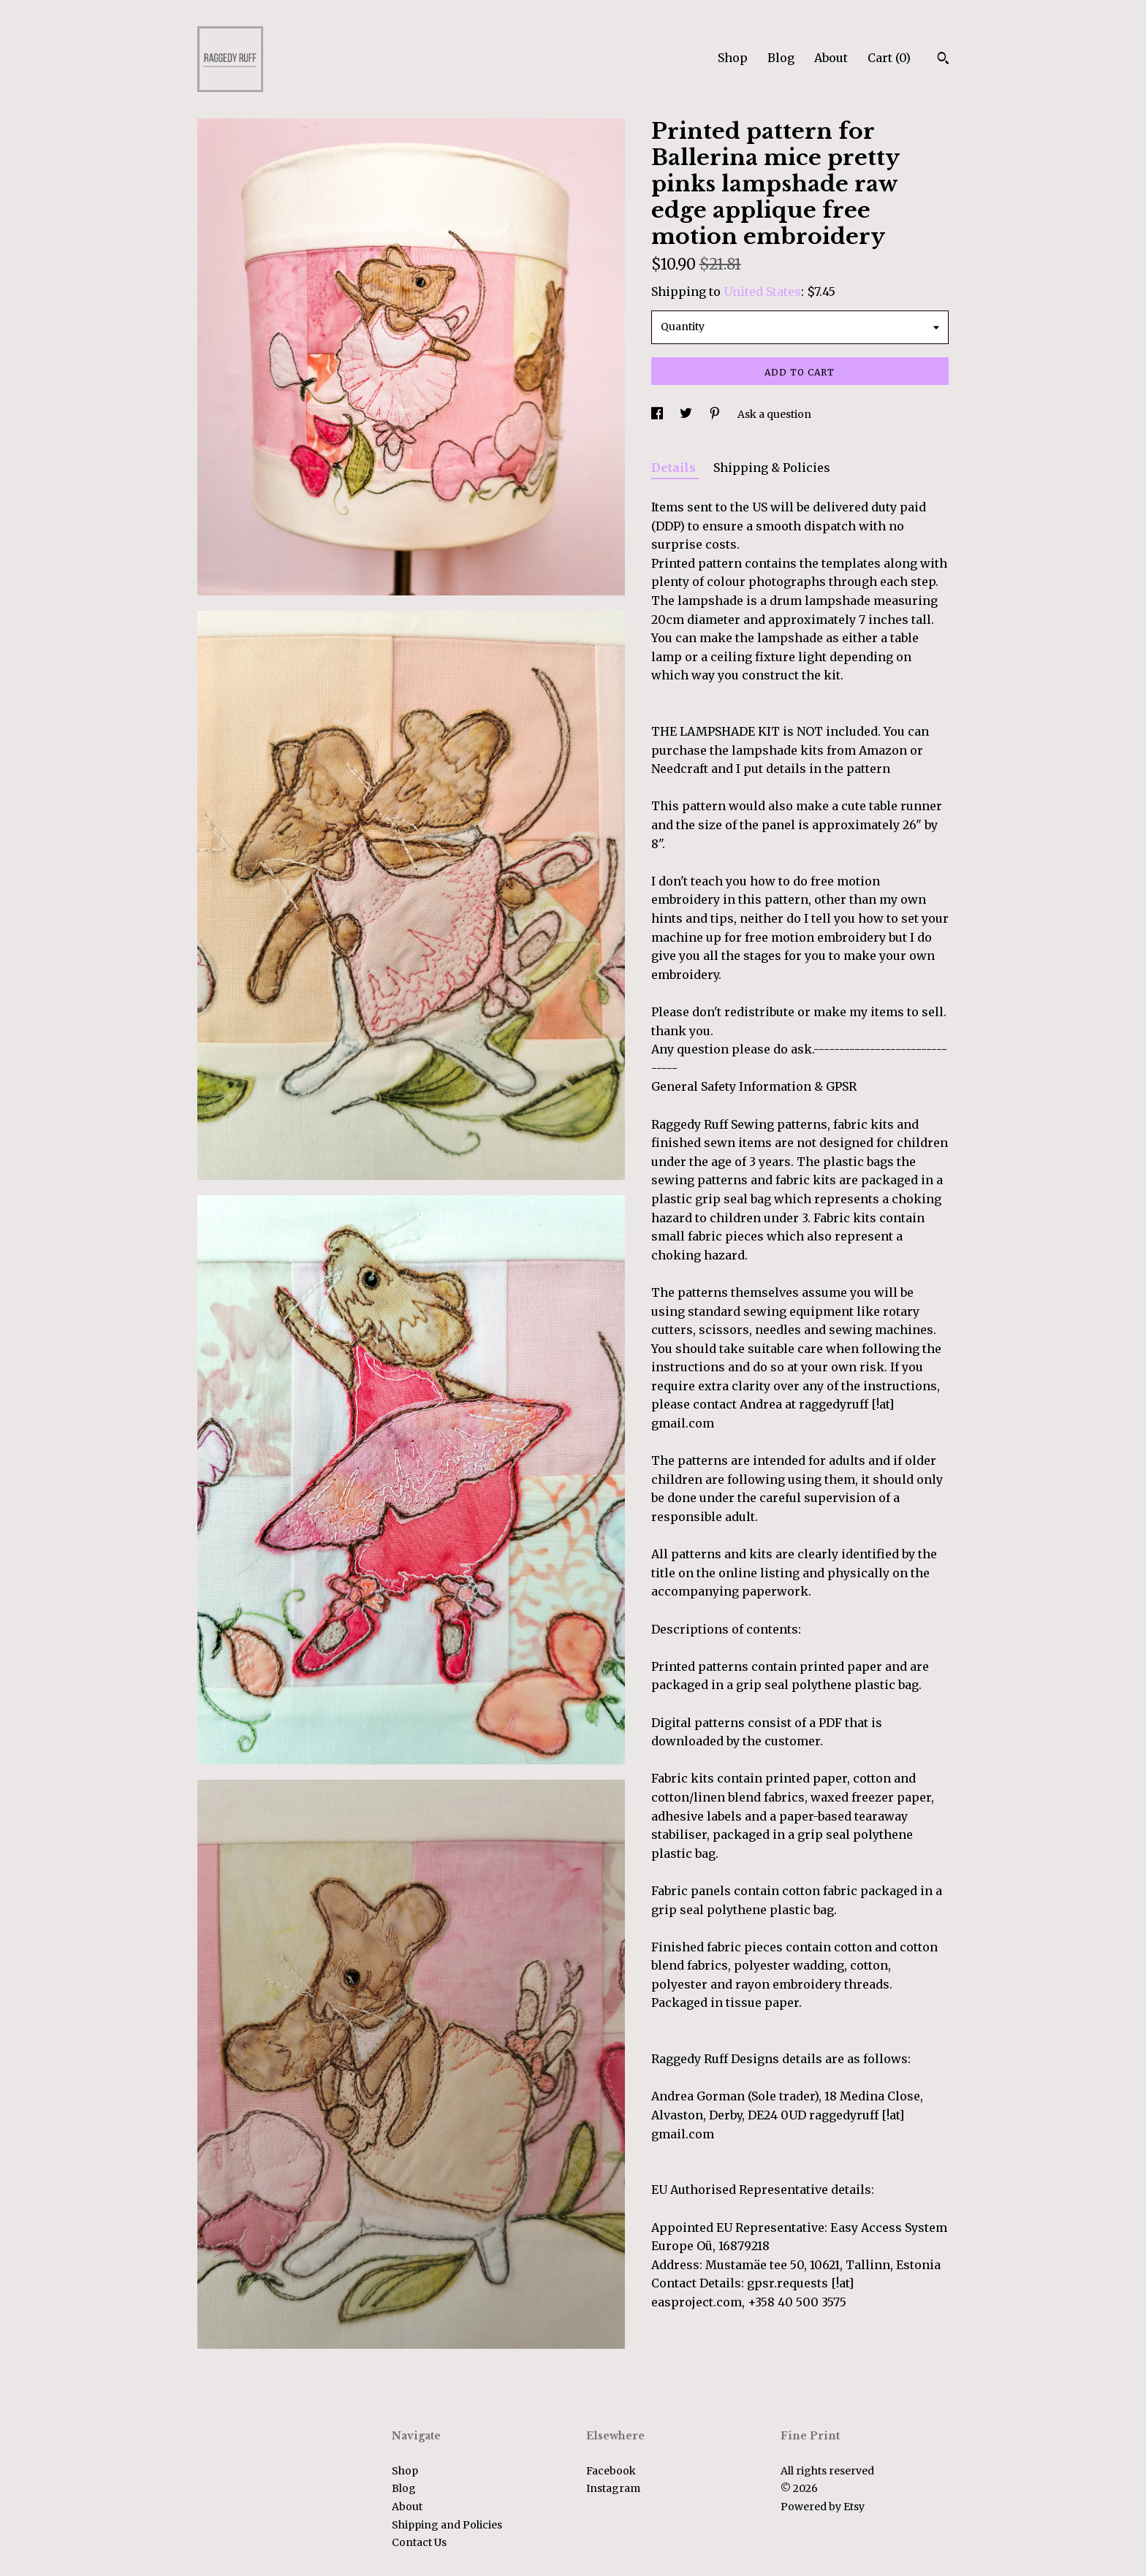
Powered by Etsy (823, 2506)
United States (762, 291)
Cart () (889, 57)
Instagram (613, 2488)
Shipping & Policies (771, 467)
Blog (780, 57)
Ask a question (774, 414)
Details (675, 467)
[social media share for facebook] (658, 414)
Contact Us (419, 2542)
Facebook (611, 2470)
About (831, 57)
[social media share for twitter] (687, 414)
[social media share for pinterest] (716, 414)
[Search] (943, 60)
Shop (733, 57)
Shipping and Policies (447, 2524)
